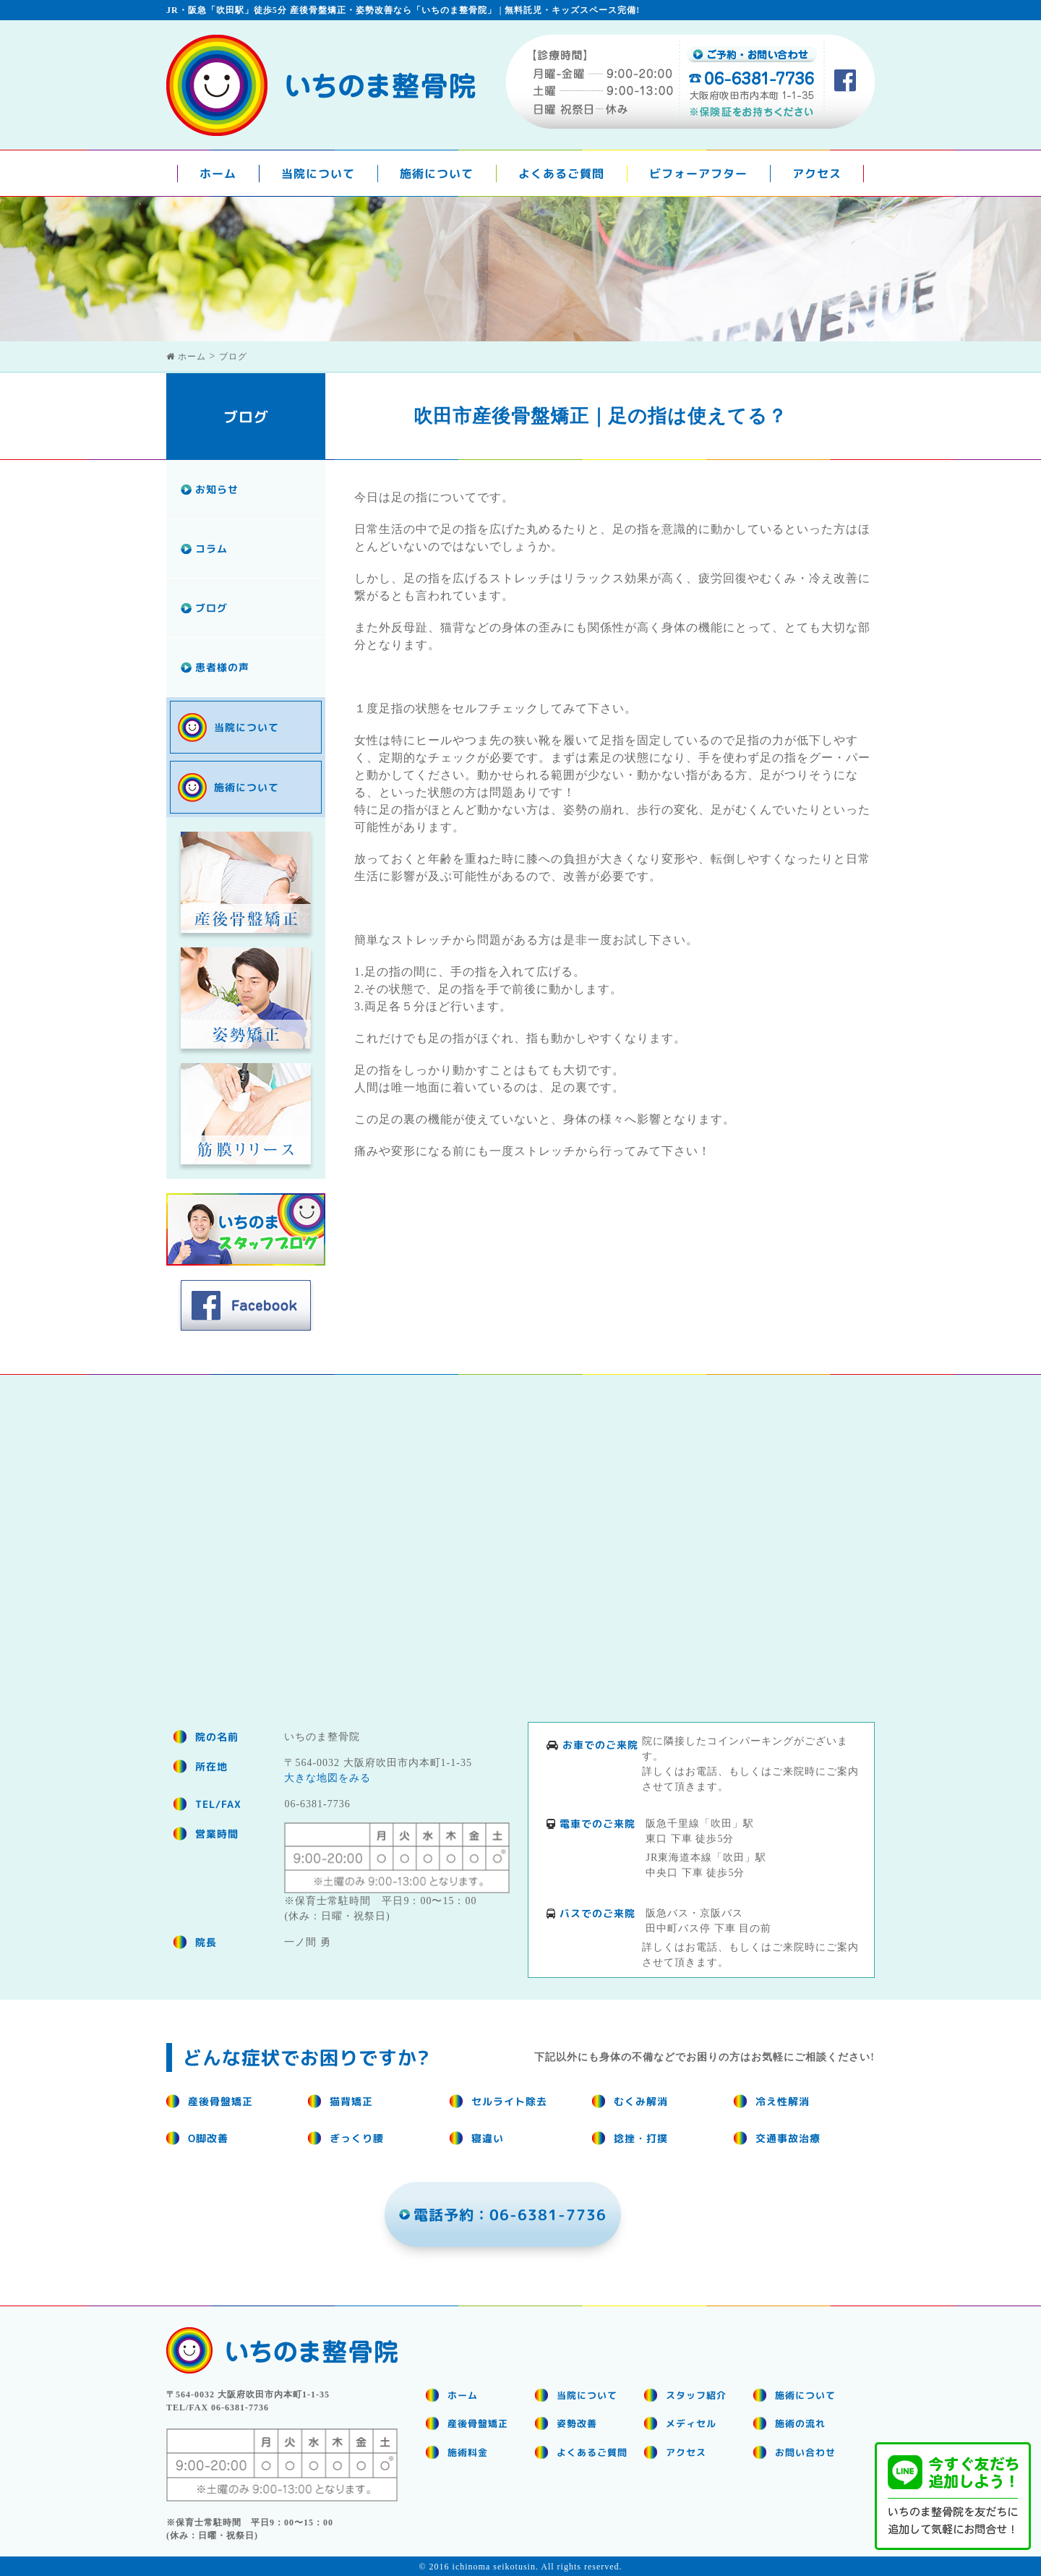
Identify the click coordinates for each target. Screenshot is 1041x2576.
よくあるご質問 (561, 174)
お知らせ (217, 489)
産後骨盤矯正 (477, 2423)
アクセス (816, 174)
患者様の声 (222, 667)
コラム (211, 548)
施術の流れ (800, 2423)
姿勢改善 (577, 2423)
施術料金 (467, 2451)
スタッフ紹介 (696, 2394)
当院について (318, 174)
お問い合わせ (805, 2451)
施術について (437, 174)
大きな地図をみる (327, 1778)
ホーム (218, 174)
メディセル (691, 2423)
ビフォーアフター (698, 174)
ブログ (211, 608)
